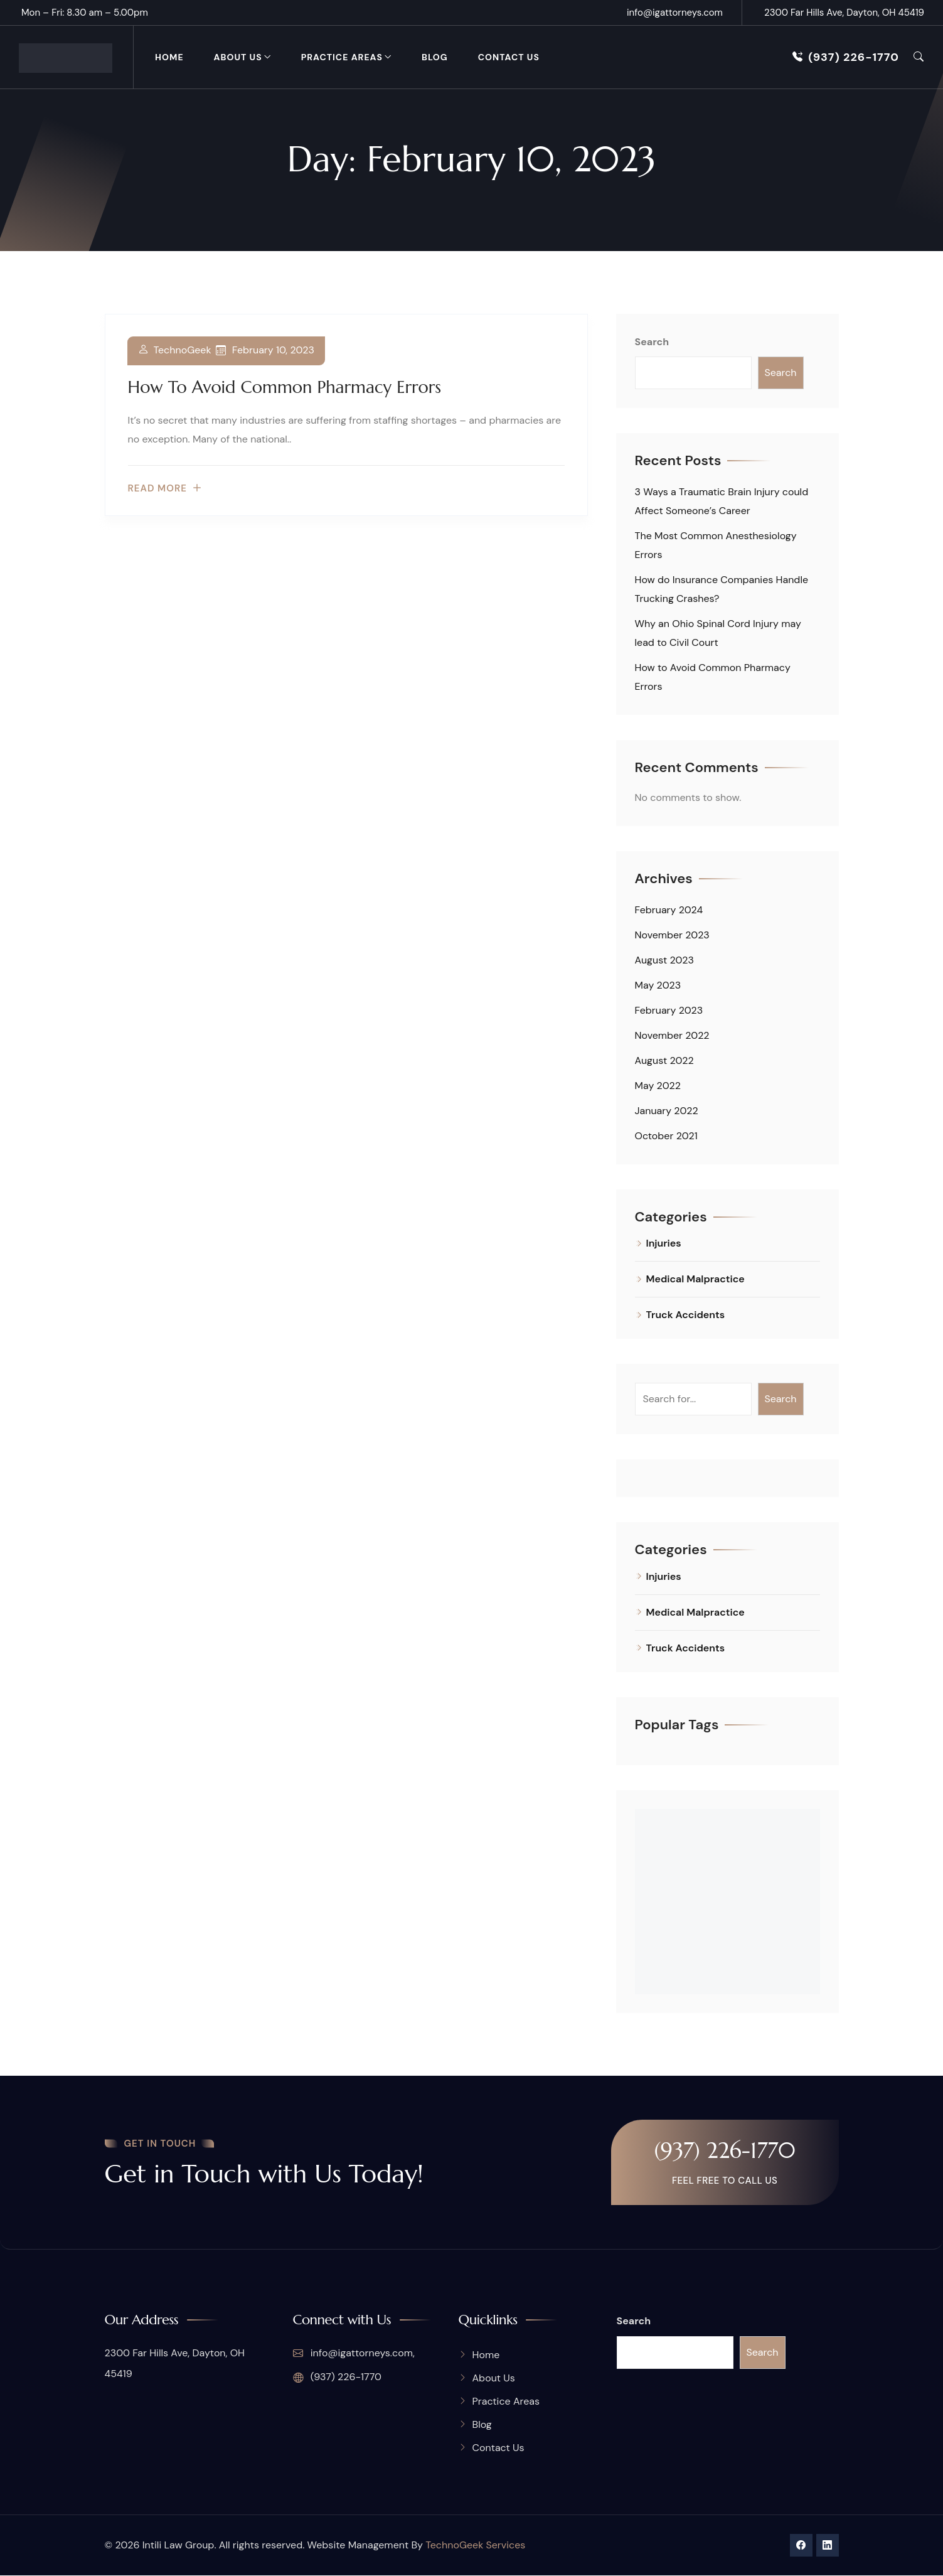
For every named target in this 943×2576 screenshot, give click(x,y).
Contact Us (509, 57)
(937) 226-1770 (845, 57)
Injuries (663, 1243)
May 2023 (658, 985)
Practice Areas (342, 57)
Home (169, 57)
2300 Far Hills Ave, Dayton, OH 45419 (844, 12)
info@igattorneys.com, (354, 2354)
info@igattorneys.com (675, 12)
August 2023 (664, 960)
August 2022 (664, 1060)
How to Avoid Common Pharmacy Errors (284, 387)
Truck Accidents (685, 1314)
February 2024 (669, 909)
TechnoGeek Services (475, 2545)
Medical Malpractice (695, 1278)
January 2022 (666, 1110)
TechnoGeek (182, 351)
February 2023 (669, 1010)
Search (652, 341)
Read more (157, 488)
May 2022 (658, 1085)
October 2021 (666, 1135)
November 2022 (672, 1035)
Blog (435, 57)
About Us (238, 57)
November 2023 (672, 935)
